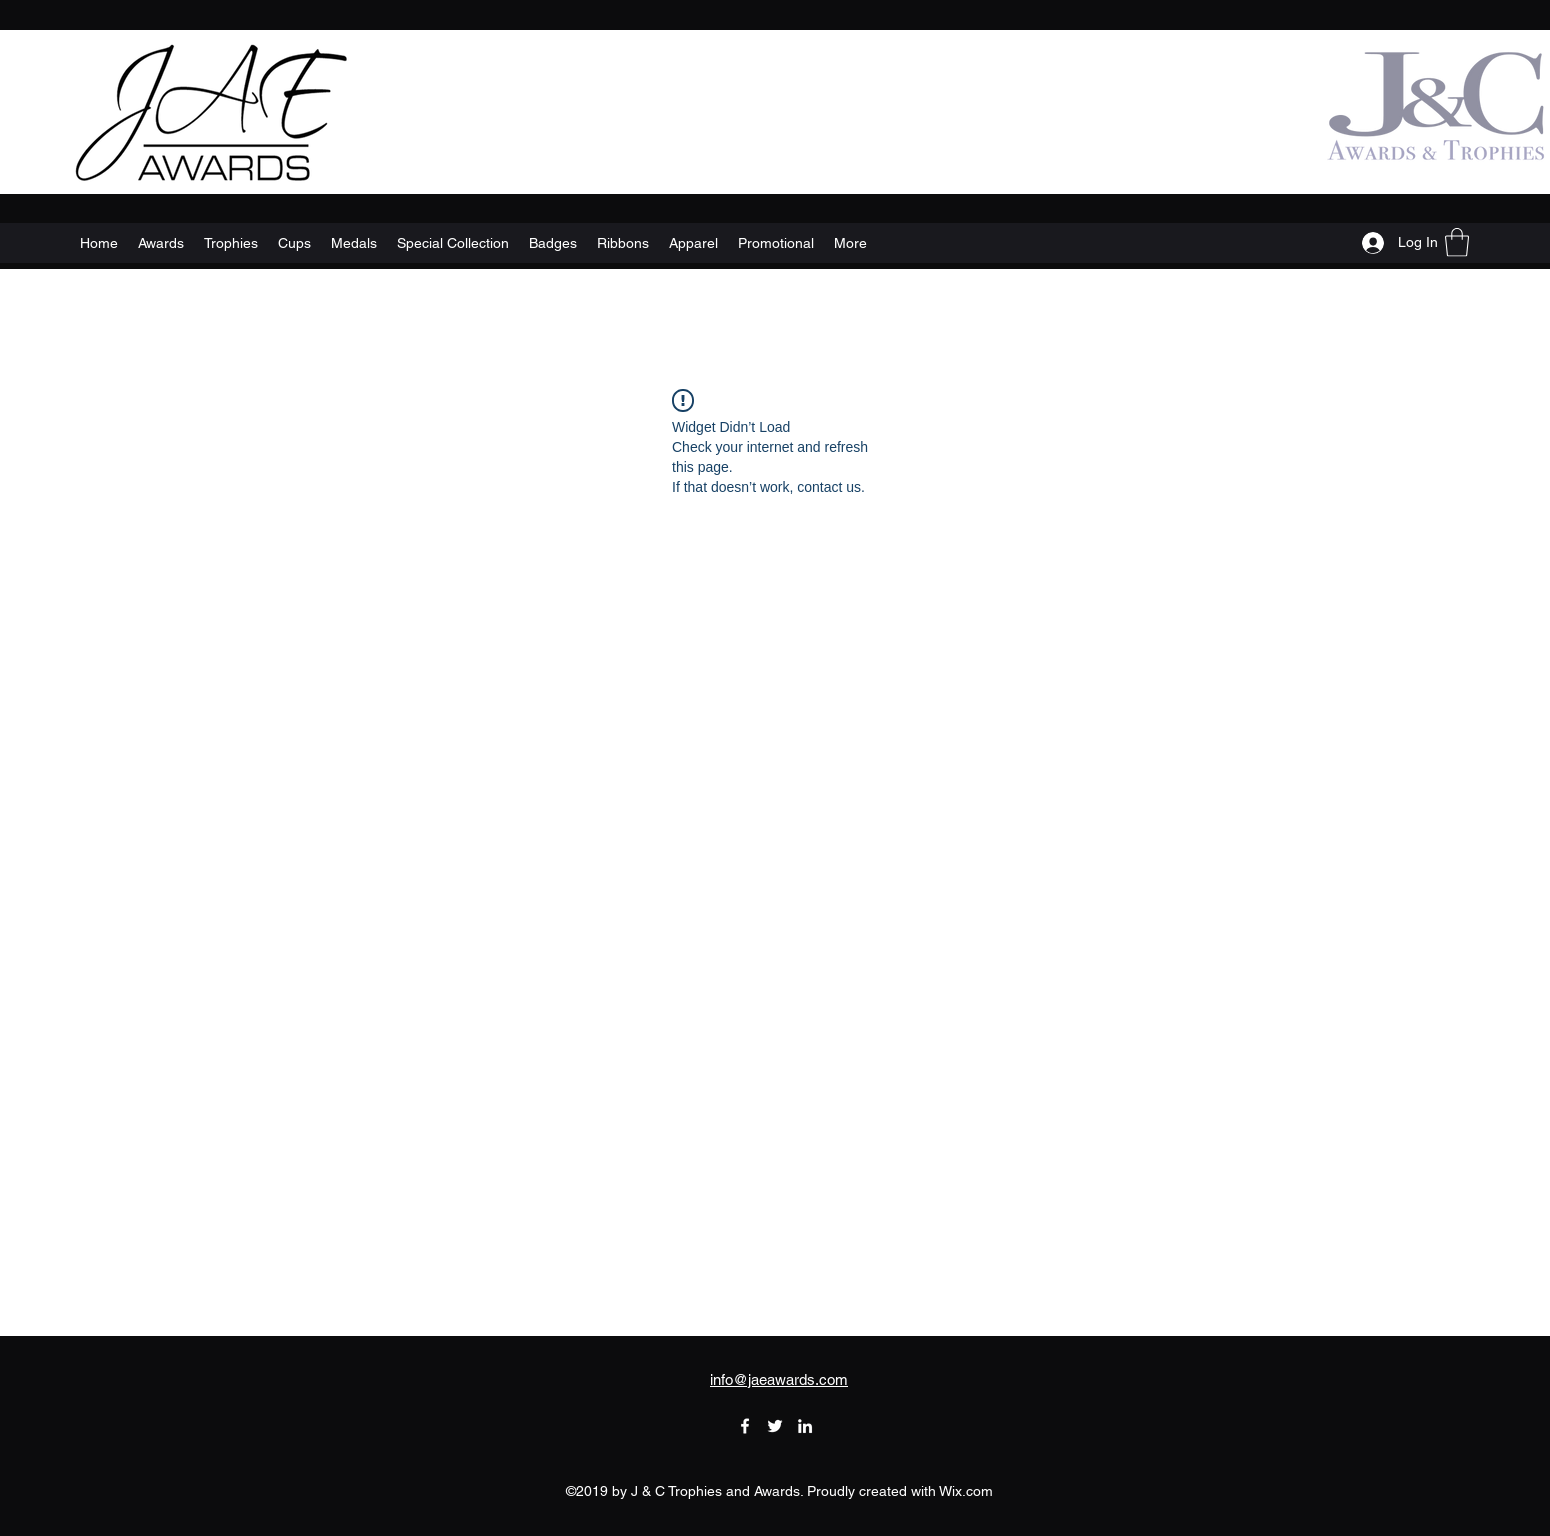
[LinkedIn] (805, 1426)
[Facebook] (745, 1426)
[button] (1457, 242)
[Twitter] (775, 1426)
